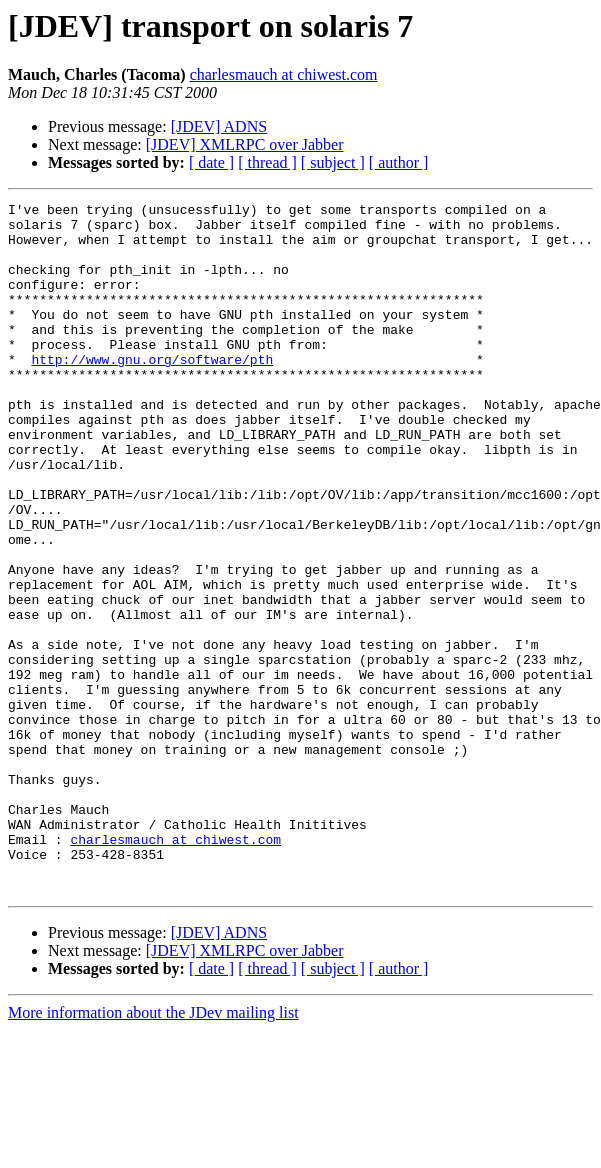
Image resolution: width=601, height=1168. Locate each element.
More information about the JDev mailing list (153, 1150)
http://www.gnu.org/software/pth (152, 392)
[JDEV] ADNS (219, 126)
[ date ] (211, 162)
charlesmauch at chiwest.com (284, 74)
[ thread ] (267, 162)
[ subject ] (333, 162)
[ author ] (399, 162)
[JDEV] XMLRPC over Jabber (245, 144)
